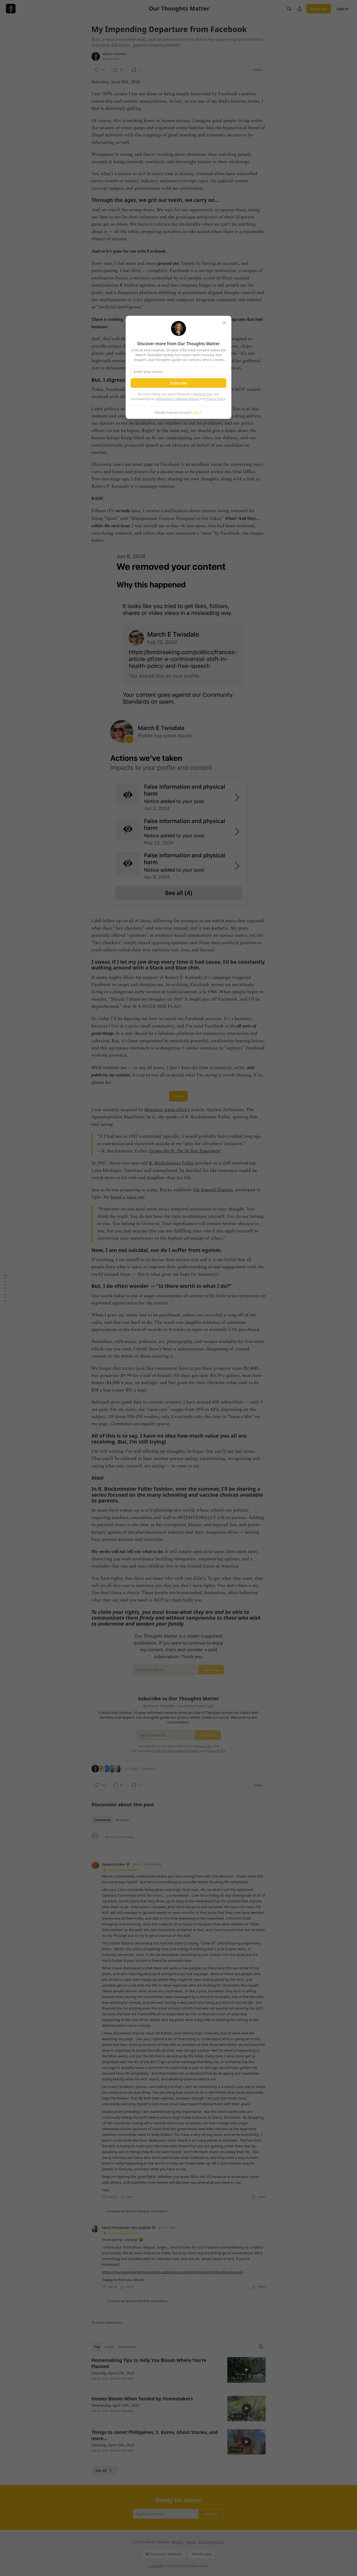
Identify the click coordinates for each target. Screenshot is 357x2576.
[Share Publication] (299, 8)
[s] (246, 2370)
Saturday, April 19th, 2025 (113, 2445)
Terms (190, 2542)
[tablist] (111, 1820)
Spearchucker (113, 1864)
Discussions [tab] (127, 2346)
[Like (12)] (99, 70)
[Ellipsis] (263, 1864)
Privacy (177, 2542)
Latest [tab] (109, 2346)
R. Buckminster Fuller (171, 1163)
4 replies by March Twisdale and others (137, 2211)
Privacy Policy (215, 399)
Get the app (201, 2554)
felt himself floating (213, 1189)
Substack (156, 2566)
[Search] (289, 8)
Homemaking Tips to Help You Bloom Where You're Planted (148, 2363)
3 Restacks (148, 1769)
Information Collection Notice (176, 399)
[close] (224, 323)
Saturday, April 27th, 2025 (113, 2373)
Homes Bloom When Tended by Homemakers (142, 2399)
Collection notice (211, 2542)
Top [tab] (97, 2346)
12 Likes (132, 1769)
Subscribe (318, 8)
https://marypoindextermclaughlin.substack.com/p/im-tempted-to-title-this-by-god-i (172, 2272)
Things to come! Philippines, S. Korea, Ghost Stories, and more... (154, 2435)
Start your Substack (163, 2554)
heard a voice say (127, 1197)
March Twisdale (115, 54)
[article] (178, 2372)
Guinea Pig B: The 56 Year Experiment (184, 1150)
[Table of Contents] (5, 1288)
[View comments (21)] (118, 70)
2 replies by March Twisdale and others (137, 2301)
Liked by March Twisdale (120, 1870)
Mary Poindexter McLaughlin (126, 2227)
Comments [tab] (102, 1820)
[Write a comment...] (183, 1844)
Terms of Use (202, 394)
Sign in (342, 8)
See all (104, 2470)
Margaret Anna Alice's (167, 1109)
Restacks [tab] (122, 1820)
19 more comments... (107, 2322)
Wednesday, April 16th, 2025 (115, 2405)
